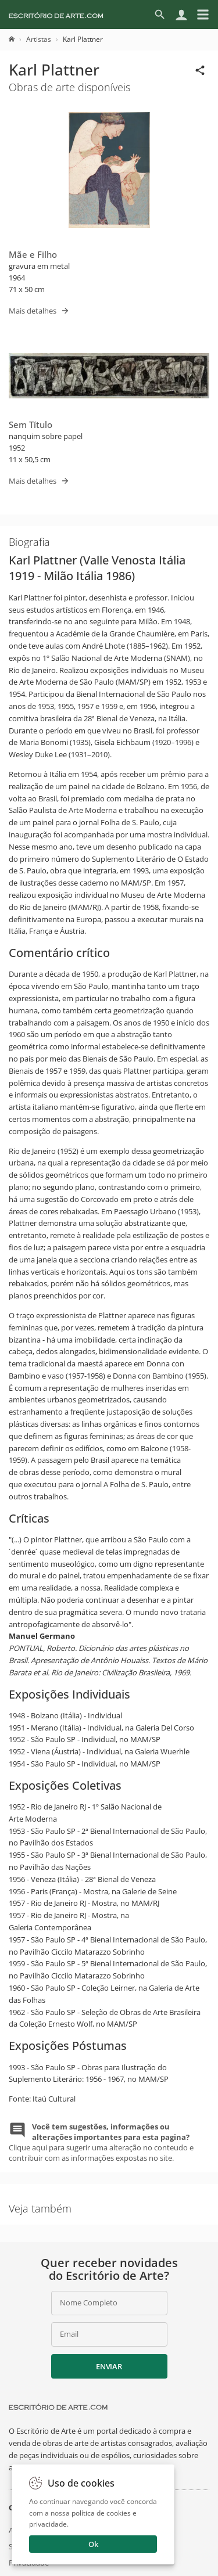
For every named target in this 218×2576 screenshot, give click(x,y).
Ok (93, 2544)
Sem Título (30, 424)
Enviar (108, 2366)
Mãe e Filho (33, 254)
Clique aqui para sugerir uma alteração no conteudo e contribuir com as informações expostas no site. (101, 2142)
